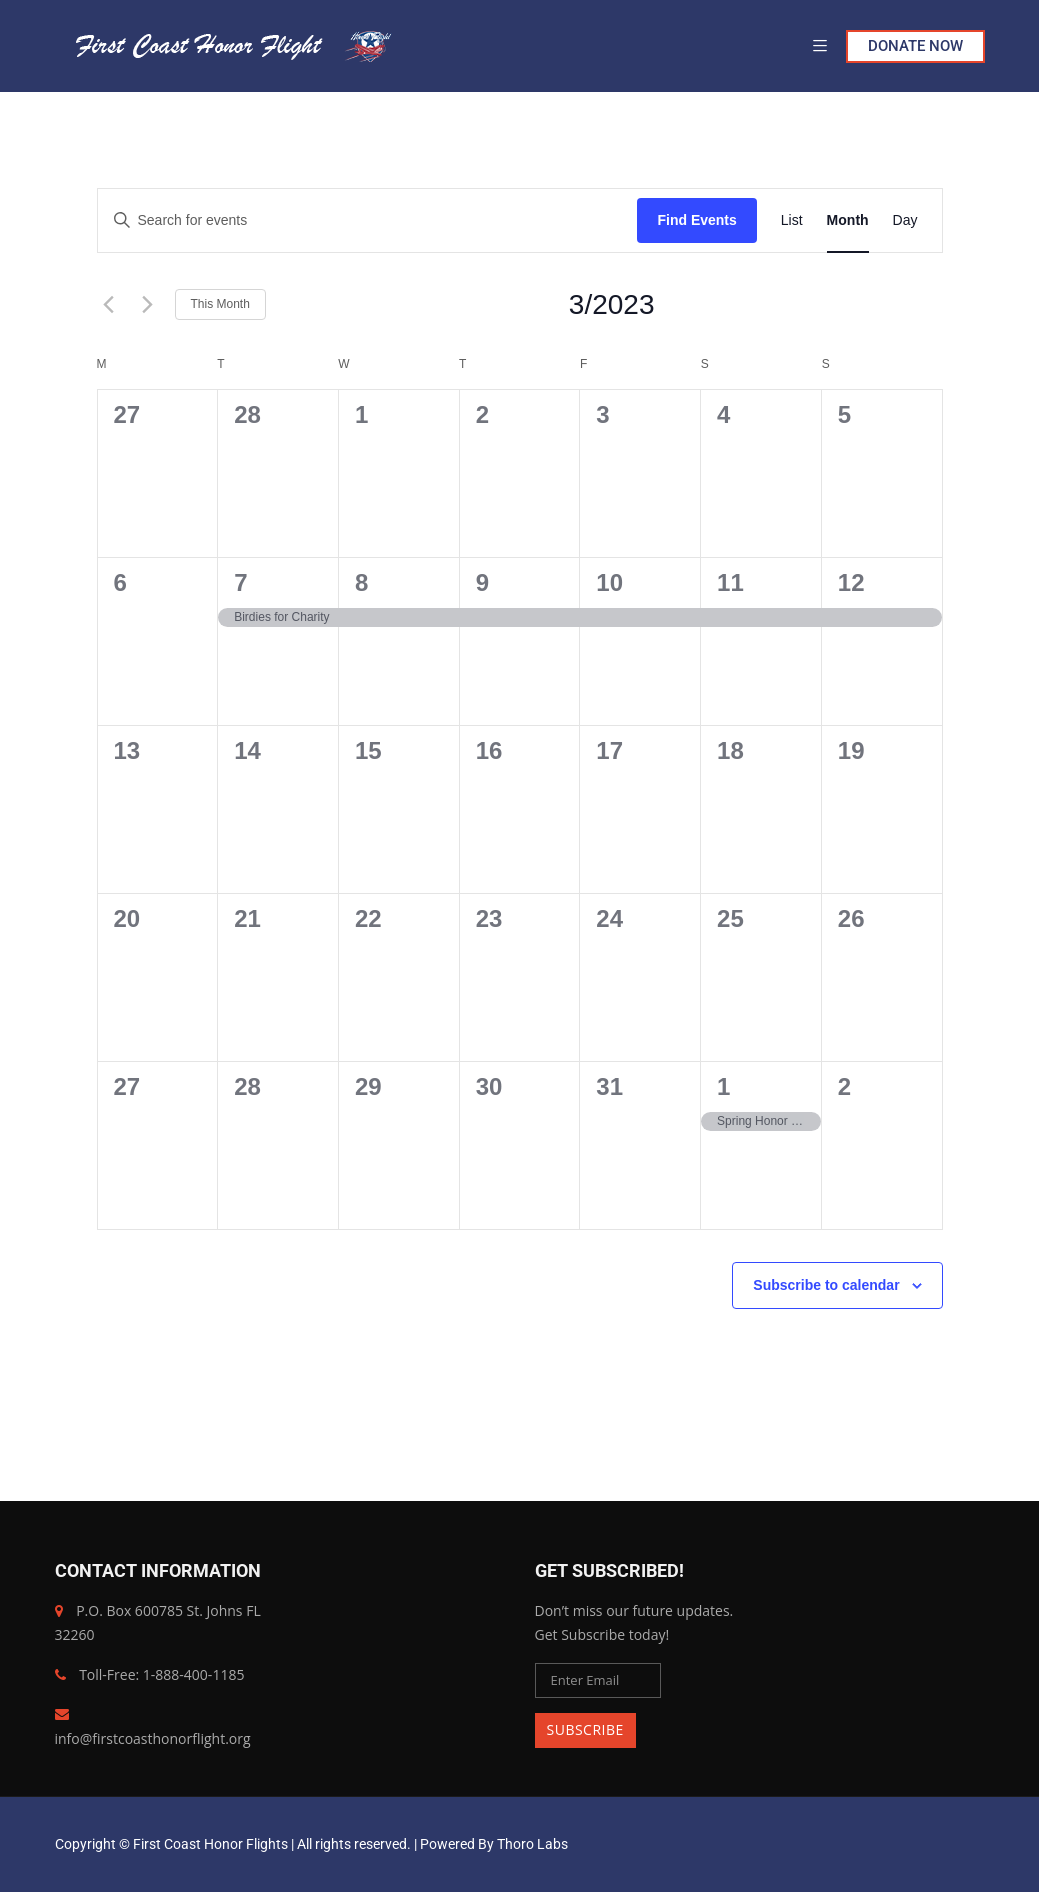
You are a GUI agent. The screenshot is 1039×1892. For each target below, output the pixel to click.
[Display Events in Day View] (905, 220)
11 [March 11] (730, 582)
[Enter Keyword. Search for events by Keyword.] (368, 220)
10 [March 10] (609, 582)
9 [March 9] (482, 582)
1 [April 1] (723, 1086)
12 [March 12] (851, 582)
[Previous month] (109, 305)
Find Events (696, 220)
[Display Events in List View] (792, 220)
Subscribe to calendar (826, 1285)
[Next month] (148, 305)
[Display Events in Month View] (848, 220)
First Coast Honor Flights (210, 1844)
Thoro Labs (532, 1844)
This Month (220, 304)
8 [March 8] (361, 582)
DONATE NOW (915, 46)
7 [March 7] (240, 582)
